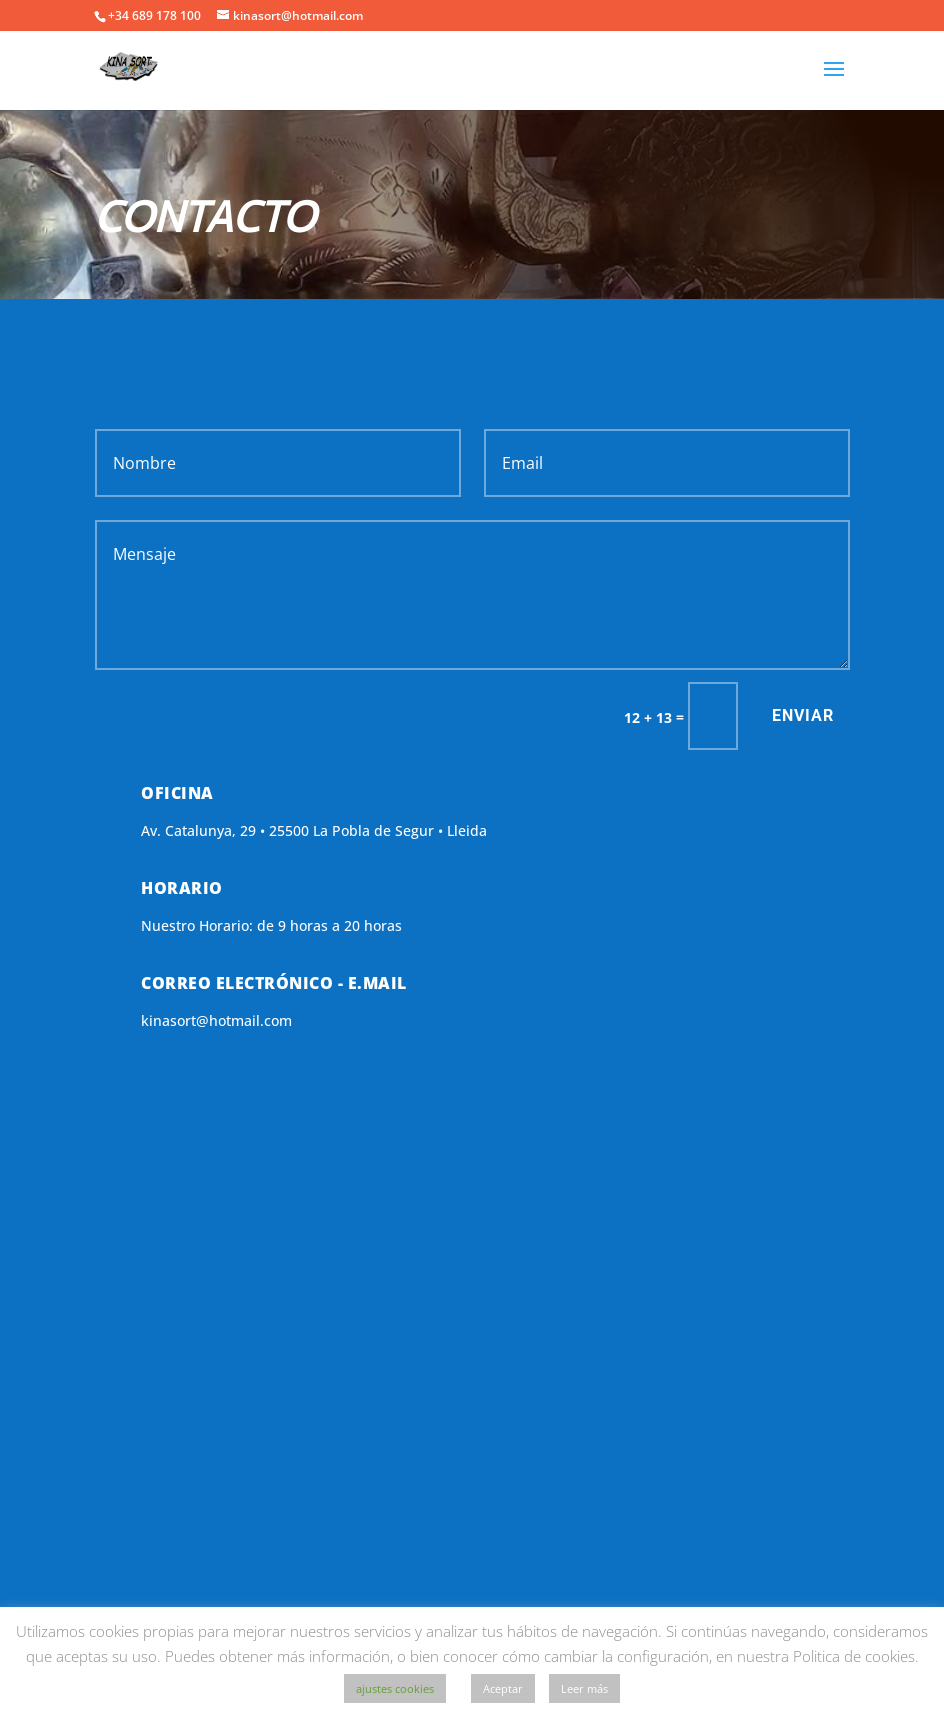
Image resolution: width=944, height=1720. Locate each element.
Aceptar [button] (503, 1688)
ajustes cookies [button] (395, 1688)
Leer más (584, 1688)
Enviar (803, 715)
